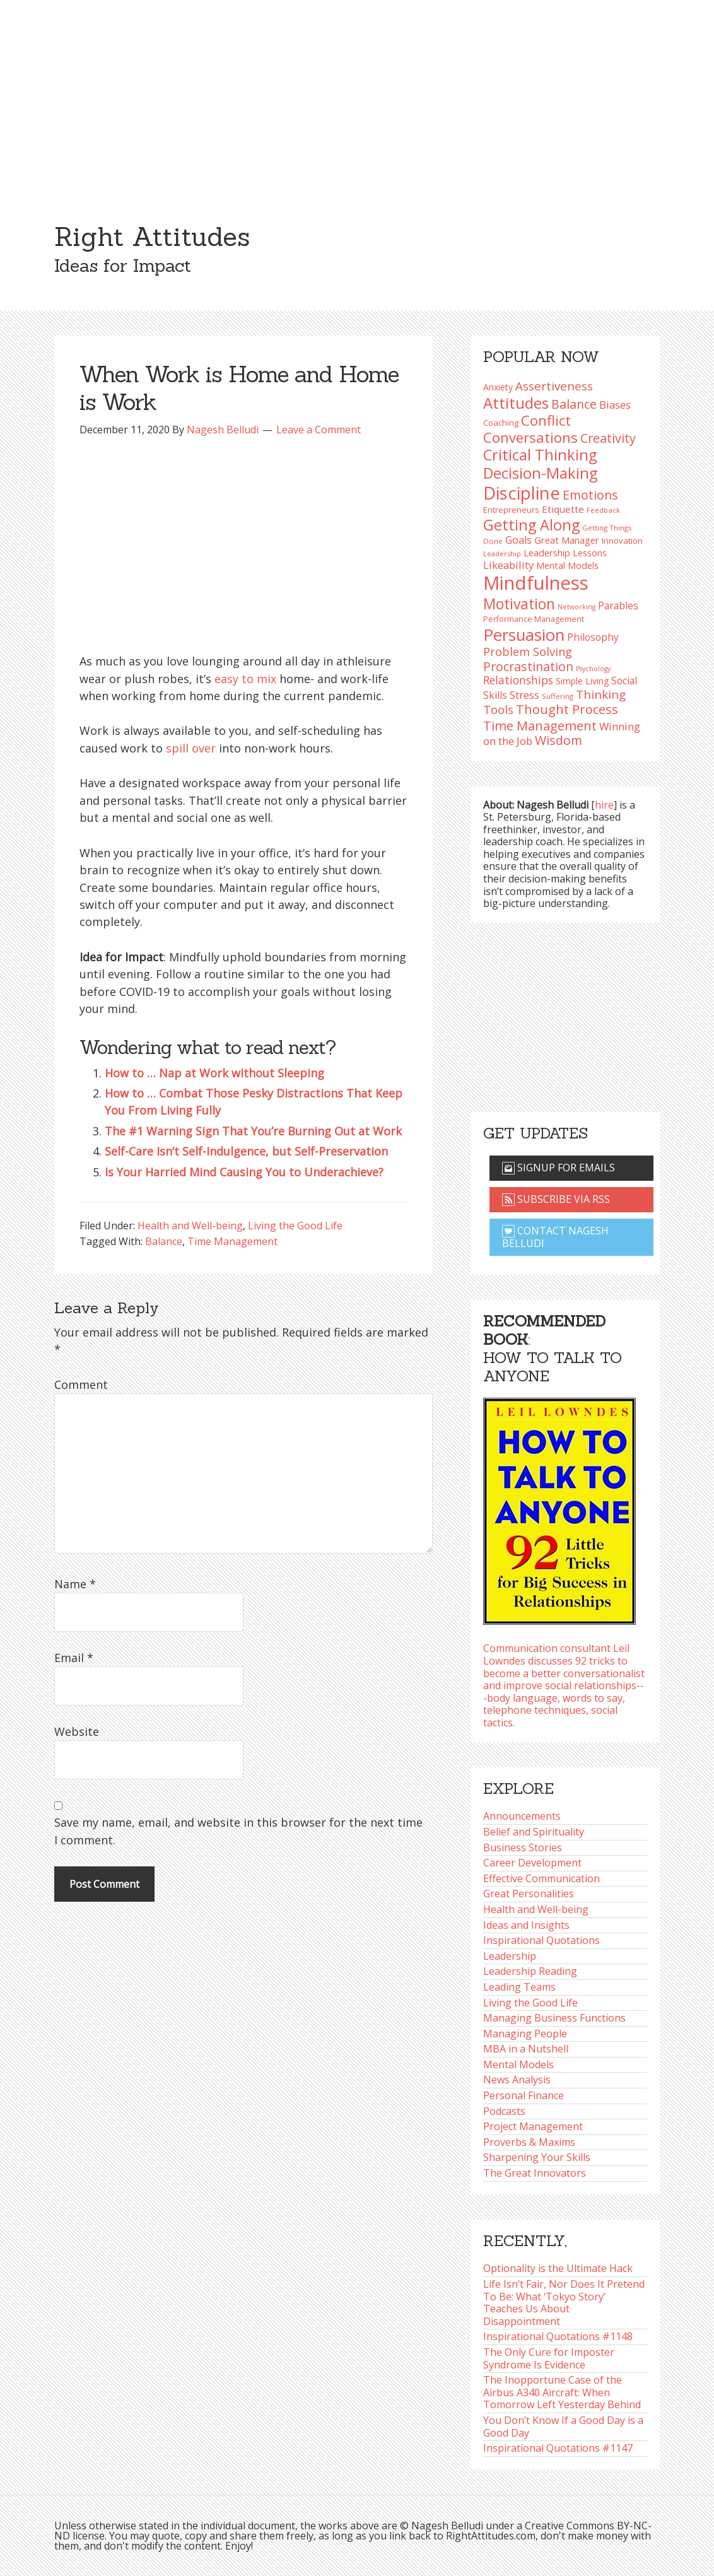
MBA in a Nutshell (525, 2049)
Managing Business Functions (554, 2018)
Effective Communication (541, 1878)
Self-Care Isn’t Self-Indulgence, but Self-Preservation (246, 1151)
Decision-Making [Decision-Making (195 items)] (540, 473)
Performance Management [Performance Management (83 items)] (533, 619)
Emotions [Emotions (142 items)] (590, 494)
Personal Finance (523, 2095)
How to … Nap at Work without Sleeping (214, 1072)
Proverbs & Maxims (529, 2142)
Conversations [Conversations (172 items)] (530, 437)
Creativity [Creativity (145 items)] (608, 438)
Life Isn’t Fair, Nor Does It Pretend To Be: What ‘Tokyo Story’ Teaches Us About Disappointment (564, 2302)
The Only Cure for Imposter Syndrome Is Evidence (548, 2358)
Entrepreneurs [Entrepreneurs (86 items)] (511, 509)
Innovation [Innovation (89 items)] (622, 540)
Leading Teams (519, 1987)
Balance (163, 1241)
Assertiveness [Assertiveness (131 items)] (554, 386)
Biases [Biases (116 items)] (615, 404)
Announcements (522, 1816)
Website (76, 1731)
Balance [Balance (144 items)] (574, 404)
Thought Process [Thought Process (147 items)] (567, 709)
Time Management (232, 1241)
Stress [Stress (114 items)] (524, 695)
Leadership (509, 1956)
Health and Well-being (190, 1225)
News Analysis (517, 2080)
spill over (191, 748)
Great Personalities (528, 1893)
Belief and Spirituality (533, 1832)
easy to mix (245, 678)
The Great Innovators (534, 2173)
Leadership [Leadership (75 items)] (502, 553)
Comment (81, 1384)
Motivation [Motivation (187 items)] (519, 604)
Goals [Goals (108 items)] (518, 540)
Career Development (532, 1863)
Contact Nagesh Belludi (555, 1237)
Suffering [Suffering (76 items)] (557, 696)
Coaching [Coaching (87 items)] (500, 422)
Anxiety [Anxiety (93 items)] (498, 387)
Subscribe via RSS (556, 1199)
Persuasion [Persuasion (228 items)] (524, 635)
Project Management (533, 2126)
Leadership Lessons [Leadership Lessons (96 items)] (565, 552)
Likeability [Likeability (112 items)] (508, 565)
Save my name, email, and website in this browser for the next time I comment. (238, 1831)
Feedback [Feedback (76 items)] (603, 510)
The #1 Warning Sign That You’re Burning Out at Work (253, 1131)
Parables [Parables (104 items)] (618, 605)
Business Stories (522, 1847)
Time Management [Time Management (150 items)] (540, 725)
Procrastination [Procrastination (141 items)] (528, 666)
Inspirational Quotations (541, 1940)
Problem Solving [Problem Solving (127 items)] (527, 651)
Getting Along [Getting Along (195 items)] (531, 525)
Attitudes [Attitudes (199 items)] (516, 402)
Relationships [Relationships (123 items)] (518, 680)
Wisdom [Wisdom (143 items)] (558, 740)
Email (73, 1657)
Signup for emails (558, 1167)
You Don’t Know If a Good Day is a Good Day (563, 2426)
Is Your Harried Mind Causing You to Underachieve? (244, 1172)
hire (604, 805)
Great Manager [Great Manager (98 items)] (566, 540)
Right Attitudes (152, 237)
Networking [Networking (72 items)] (576, 606)
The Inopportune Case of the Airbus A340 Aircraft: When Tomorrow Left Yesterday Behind (562, 2392)
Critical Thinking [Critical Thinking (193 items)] (540, 455)
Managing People (525, 2033)
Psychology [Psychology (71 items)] (593, 668)
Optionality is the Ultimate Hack (558, 2268)
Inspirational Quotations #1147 (558, 2448)
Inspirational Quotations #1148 (558, 2336)
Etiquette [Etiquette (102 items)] (563, 509)
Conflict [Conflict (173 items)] (546, 420)
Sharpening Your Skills (536, 2157)
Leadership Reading (530, 1971)
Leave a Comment (318, 429)
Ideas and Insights (526, 1925)
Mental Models (518, 2064)
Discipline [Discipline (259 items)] (521, 493)
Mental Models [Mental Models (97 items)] (567, 565)
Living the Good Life (295, 1225)
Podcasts (504, 2111)
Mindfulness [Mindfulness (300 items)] (535, 582)
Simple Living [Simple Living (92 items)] (582, 681)
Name (75, 1583)
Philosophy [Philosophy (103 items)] (593, 637)
